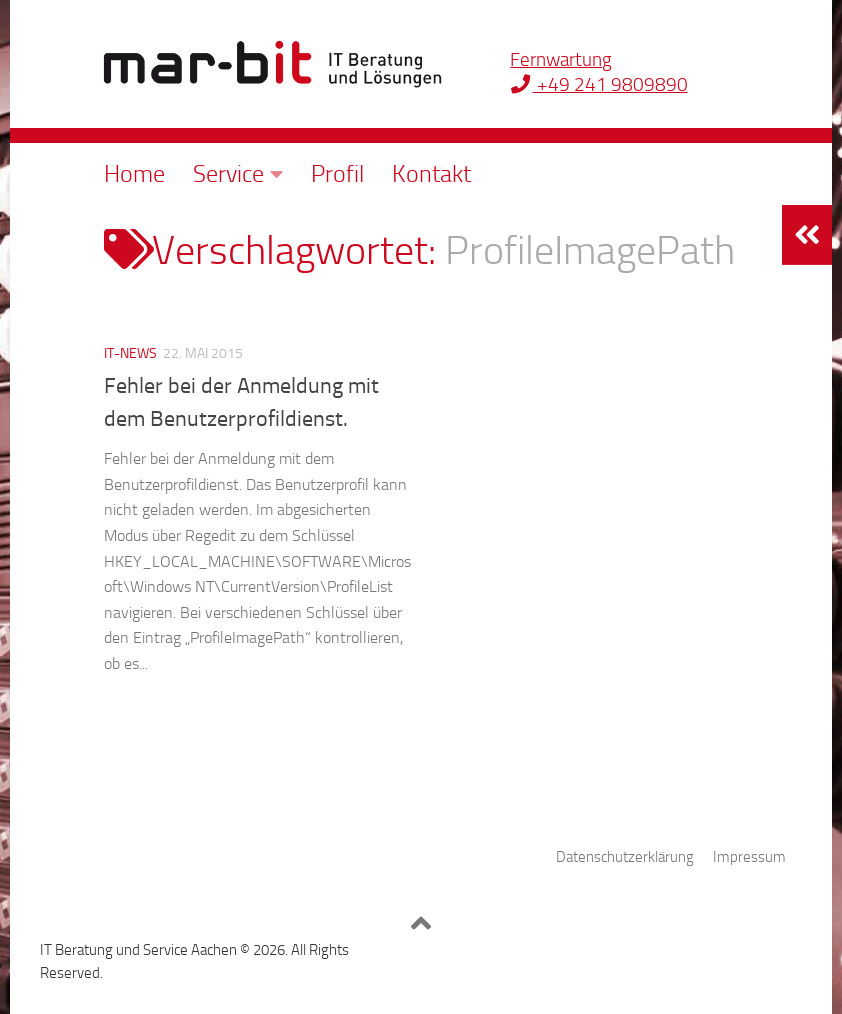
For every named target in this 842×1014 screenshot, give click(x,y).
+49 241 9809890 (598, 84)
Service (228, 174)
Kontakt (431, 174)
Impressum (749, 857)
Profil (337, 174)
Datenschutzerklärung (625, 857)
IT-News (130, 353)
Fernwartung (561, 59)
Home (134, 174)
